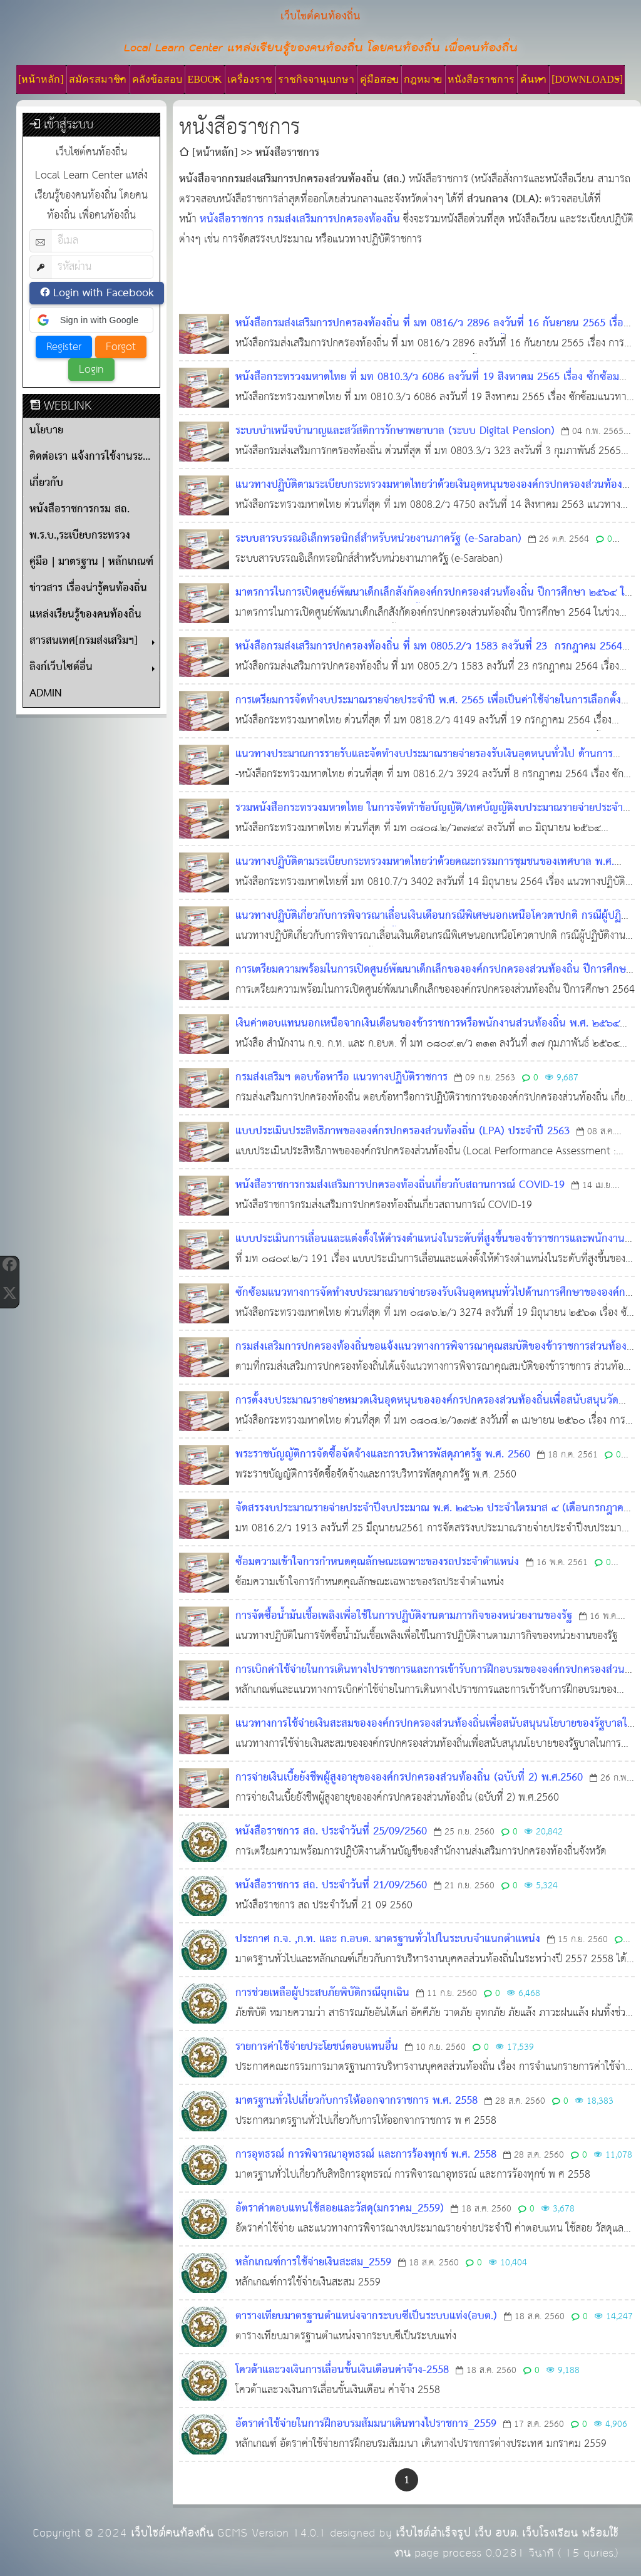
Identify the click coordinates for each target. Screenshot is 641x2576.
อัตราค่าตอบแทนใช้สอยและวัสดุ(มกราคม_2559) (339, 2208)
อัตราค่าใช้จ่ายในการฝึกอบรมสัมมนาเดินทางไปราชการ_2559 (365, 2424)
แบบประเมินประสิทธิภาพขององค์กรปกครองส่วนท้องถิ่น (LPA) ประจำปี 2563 (402, 1131)
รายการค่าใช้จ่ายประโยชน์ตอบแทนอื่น (316, 2047)
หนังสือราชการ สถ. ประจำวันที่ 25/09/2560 (331, 1831)
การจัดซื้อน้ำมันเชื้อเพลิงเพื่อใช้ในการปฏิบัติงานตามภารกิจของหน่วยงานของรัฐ (403, 1616)
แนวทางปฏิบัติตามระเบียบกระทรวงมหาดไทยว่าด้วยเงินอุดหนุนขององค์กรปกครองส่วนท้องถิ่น (428, 495)
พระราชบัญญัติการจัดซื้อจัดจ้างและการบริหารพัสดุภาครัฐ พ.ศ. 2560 (382, 1454)
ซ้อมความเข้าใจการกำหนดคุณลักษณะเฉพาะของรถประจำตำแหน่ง (377, 1562)
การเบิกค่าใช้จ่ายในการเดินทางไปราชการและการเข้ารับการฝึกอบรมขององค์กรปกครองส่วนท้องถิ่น (430, 1680)
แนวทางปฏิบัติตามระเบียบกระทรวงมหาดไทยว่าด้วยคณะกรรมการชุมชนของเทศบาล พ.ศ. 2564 (424, 872)
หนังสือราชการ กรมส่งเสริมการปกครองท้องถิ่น (300, 219)
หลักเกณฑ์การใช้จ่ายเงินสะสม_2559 (313, 2262)
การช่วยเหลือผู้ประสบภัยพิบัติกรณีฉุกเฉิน (322, 1993)
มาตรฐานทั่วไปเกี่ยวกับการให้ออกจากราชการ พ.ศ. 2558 (356, 2101)
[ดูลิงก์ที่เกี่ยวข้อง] (594, 179)
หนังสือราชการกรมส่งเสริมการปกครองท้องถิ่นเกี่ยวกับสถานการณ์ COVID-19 (400, 1185)
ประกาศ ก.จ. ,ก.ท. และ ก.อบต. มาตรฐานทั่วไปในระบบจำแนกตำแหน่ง (387, 1939)
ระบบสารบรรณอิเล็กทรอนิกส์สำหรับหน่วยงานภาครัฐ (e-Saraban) (378, 539)
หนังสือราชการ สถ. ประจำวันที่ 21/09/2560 (331, 1885)
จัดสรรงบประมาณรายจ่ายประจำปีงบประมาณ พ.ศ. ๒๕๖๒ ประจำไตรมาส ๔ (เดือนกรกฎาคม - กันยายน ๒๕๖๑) (432, 1518)
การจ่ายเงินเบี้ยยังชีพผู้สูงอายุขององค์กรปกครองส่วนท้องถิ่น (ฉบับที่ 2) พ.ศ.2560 (409, 1777)
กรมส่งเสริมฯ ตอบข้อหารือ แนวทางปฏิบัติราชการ (341, 1077)
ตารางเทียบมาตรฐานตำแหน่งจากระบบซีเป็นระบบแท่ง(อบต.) (366, 2316)
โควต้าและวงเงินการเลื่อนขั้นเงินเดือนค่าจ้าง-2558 (342, 2370)
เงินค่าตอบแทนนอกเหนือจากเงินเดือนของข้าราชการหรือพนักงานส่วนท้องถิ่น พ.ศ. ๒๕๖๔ (427, 1023)
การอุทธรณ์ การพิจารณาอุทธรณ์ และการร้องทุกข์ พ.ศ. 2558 (365, 2154)
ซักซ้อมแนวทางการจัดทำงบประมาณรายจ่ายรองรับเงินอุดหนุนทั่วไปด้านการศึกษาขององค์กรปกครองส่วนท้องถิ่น (432, 1303)
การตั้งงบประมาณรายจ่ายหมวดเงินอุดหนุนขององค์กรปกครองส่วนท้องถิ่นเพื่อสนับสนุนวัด (426, 1400)
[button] (91, 320)
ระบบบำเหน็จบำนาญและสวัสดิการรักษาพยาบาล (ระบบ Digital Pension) (395, 431)
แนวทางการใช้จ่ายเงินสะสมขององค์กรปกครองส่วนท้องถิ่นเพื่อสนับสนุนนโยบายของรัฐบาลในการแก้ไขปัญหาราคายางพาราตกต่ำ (434, 1734)
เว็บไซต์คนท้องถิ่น (172, 2533)
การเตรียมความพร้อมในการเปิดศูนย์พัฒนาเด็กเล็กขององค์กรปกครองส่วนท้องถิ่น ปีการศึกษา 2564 (433, 980)
